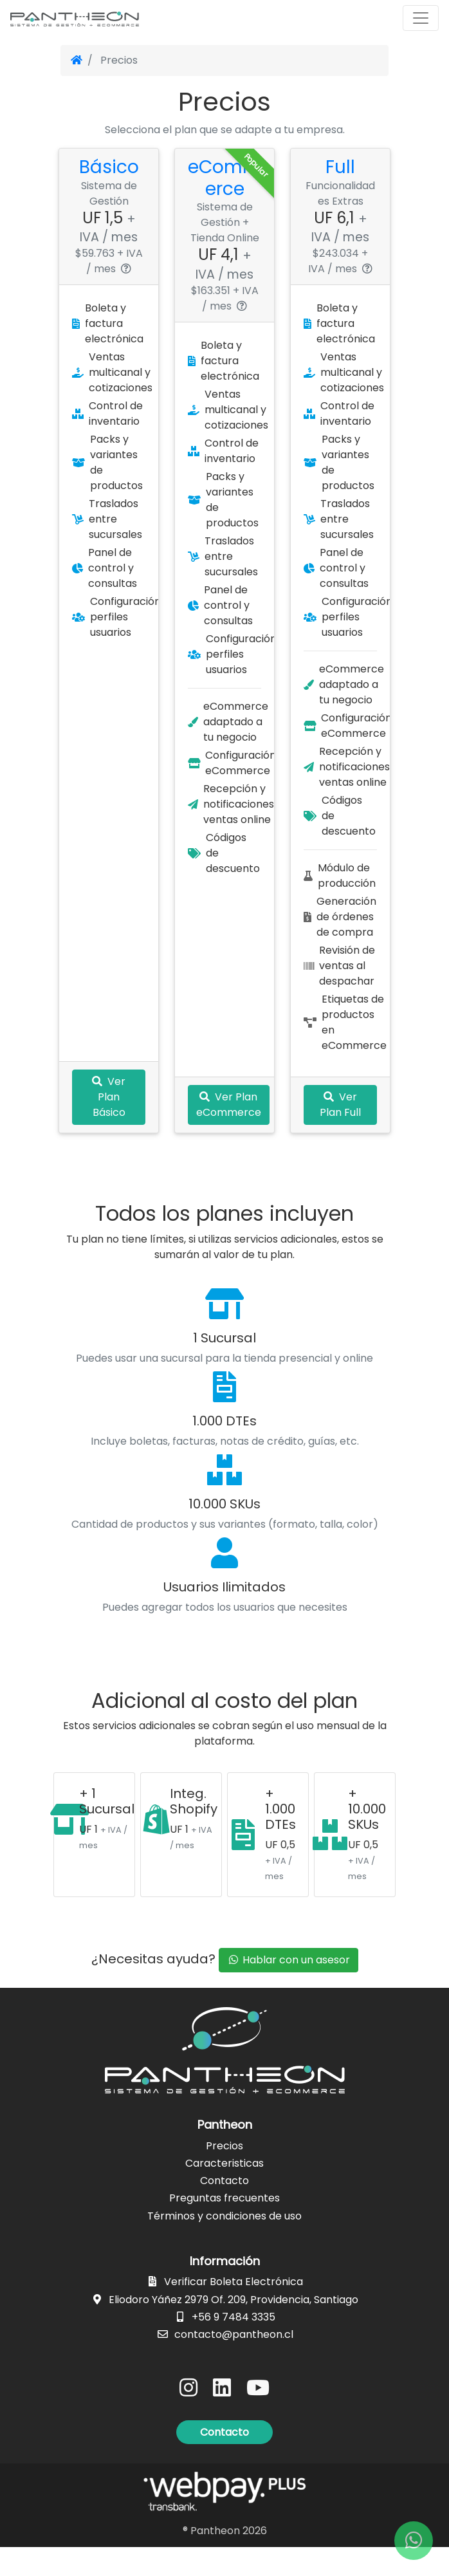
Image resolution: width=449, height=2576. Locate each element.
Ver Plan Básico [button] (108, 1128)
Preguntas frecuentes (224, 2226)
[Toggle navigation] (421, 18)
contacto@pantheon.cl (233, 2363)
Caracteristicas (224, 2192)
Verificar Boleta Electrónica (233, 2310)
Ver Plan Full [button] (340, 1135)
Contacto (224, 2209)
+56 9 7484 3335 (233, 2345)
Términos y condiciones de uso (224, 2244)
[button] (224, 2461)
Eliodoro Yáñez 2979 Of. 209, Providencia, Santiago (233, 2328)
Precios (224, 2174)
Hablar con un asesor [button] (288, 1988)
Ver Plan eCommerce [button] (230, 1135)
